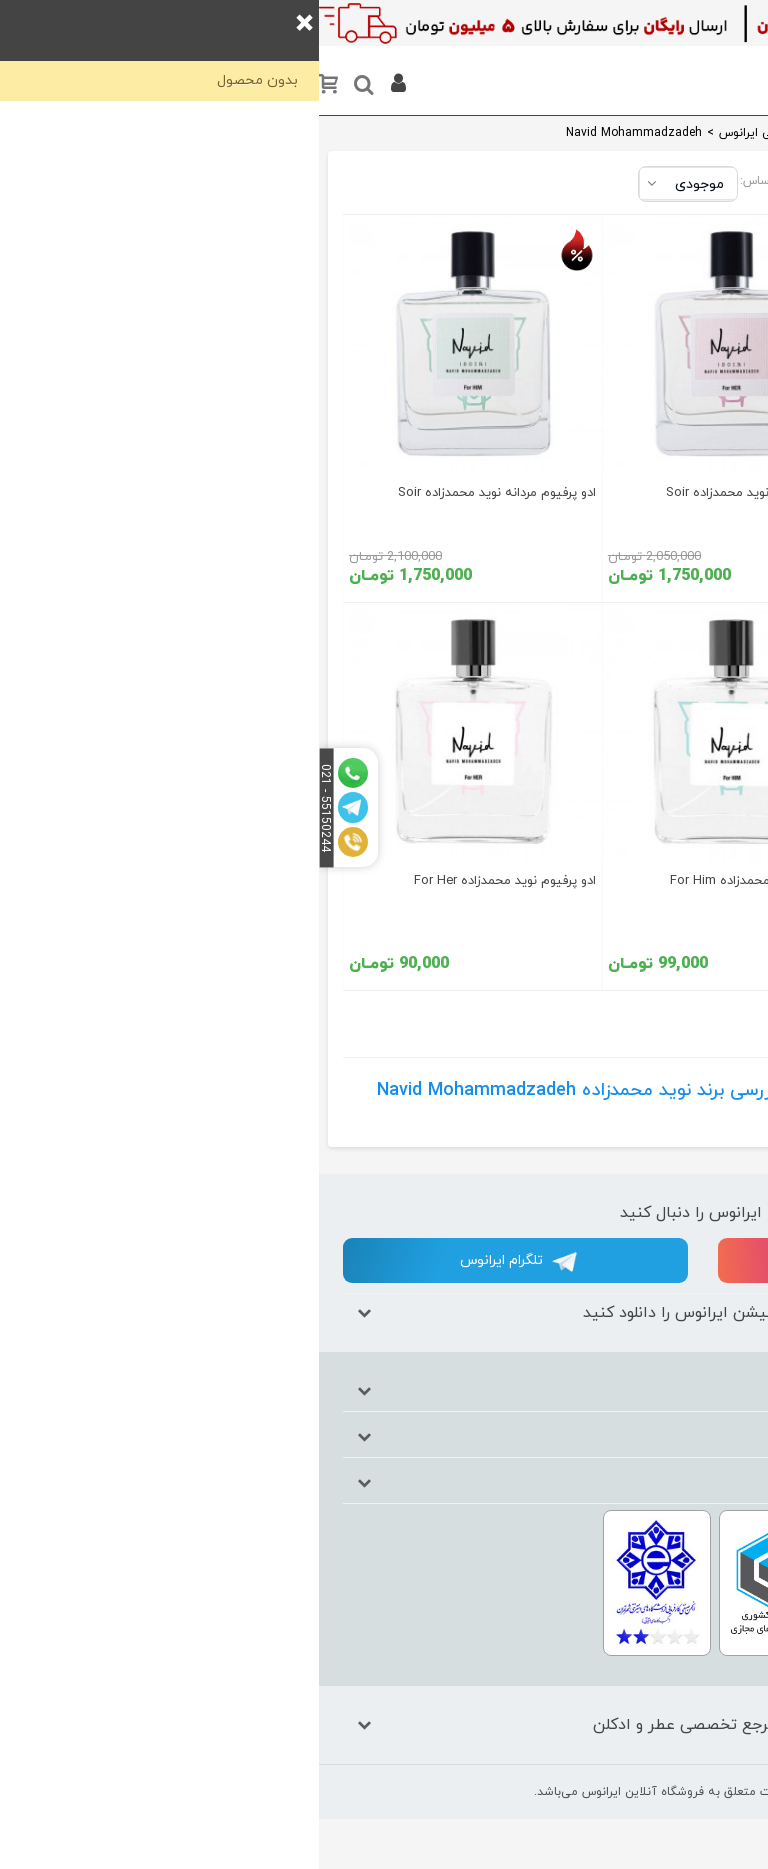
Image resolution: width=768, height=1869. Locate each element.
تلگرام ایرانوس (199, 1261)
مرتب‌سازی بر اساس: (473, 181)
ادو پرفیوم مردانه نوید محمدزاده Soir (178, 493)
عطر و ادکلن (678, 192)
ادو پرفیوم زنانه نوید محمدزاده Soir (441, 493)
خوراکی (694, 540)
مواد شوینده (677, 405)
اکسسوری (685, 444)
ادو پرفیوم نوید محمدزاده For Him (443, 881)
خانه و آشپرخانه (685, 492)
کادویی (693, 366)
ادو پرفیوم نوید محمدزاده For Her (186, 881)
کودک (697, 327)
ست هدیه (683, 231)
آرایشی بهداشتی (687, 279)
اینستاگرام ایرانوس (574, 1261)
